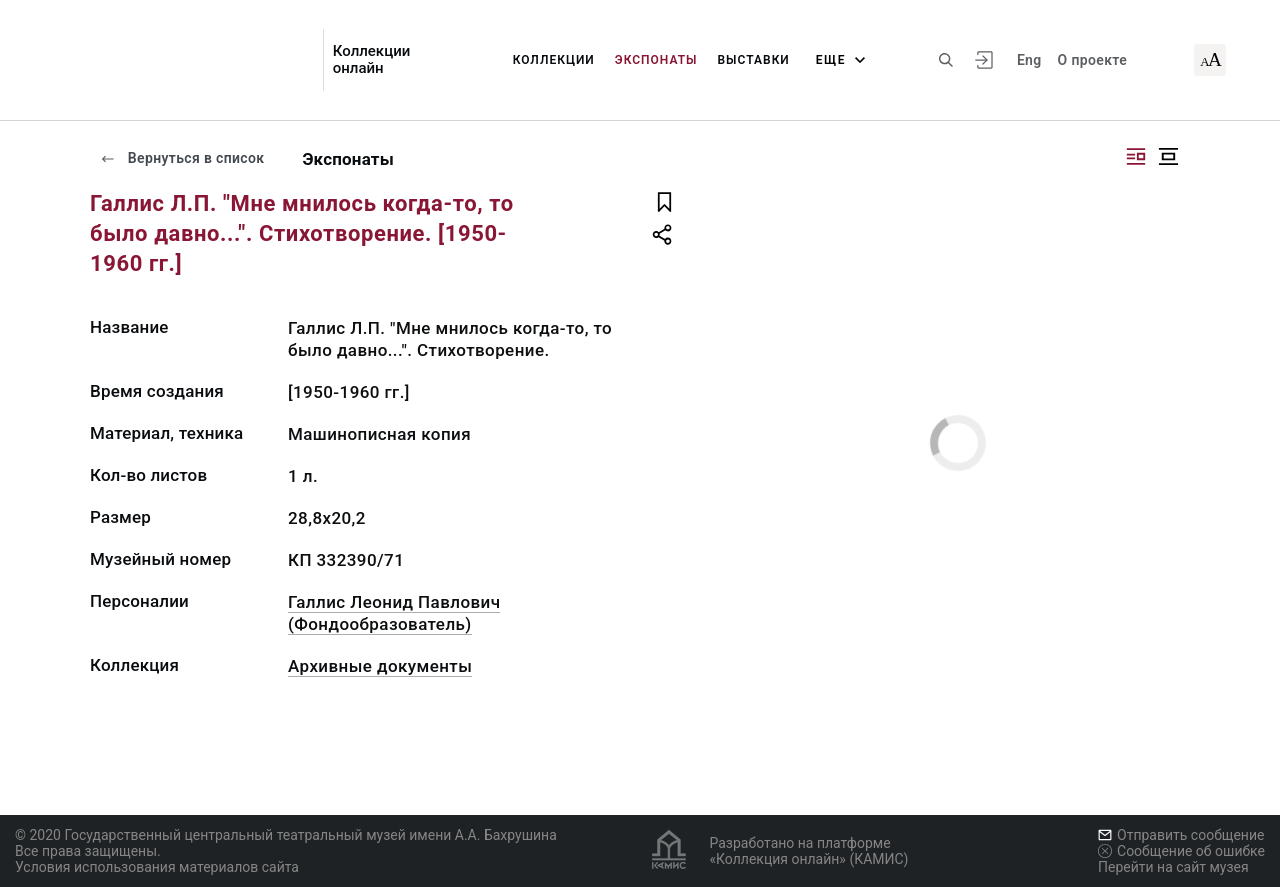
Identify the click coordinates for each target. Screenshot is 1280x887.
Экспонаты (656, 60)
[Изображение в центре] (1168, 156)
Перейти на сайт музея (1173, 867)
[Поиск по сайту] (946, 60)
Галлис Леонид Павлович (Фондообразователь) (394, 613)
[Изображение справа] (1136, 156)
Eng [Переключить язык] (1029, 60)
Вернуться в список (182, 158)
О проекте (1092, 60)
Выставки (754, 60)
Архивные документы (380, 666)
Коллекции (554, 60)
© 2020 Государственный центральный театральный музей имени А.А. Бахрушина (286, 835)
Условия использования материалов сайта (157, 867)
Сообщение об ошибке (1181, 851)
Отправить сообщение (1181, 835)
